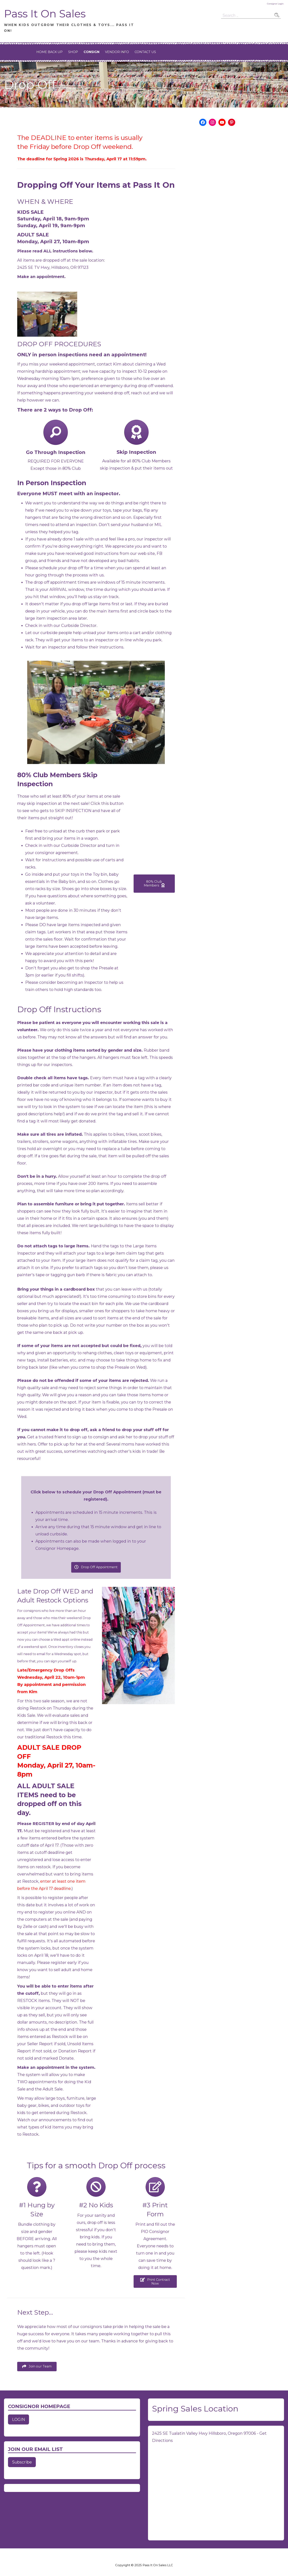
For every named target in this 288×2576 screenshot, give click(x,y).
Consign (91, 52)
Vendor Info (117, 52)
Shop (73, 52)
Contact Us (145, 52)
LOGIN (18, 2419)
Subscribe (22, 2462)
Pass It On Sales (45, 13)
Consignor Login (275, 3)
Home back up (49, 52)
